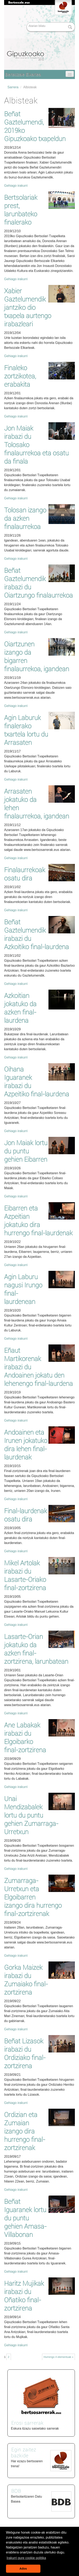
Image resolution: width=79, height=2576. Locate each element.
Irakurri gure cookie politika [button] (26, 2558)
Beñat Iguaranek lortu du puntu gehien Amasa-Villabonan (25, 2218)
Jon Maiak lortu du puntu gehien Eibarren (25, 1151)
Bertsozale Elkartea (23, 74)
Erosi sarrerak (27, 2423)
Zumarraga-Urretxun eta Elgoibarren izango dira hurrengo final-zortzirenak (33, 1897)
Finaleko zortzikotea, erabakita (20, 376)
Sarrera (12, 87)
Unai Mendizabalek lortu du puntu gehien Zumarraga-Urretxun (31, 1815)
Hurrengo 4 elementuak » (58, 2356)
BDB (16, 2491)
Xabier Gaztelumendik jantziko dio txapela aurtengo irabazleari (27, 307)
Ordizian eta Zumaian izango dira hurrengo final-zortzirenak (24, 2131)
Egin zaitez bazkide (23, 2453)
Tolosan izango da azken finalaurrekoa (25, 518)
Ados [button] (23, 2568)
